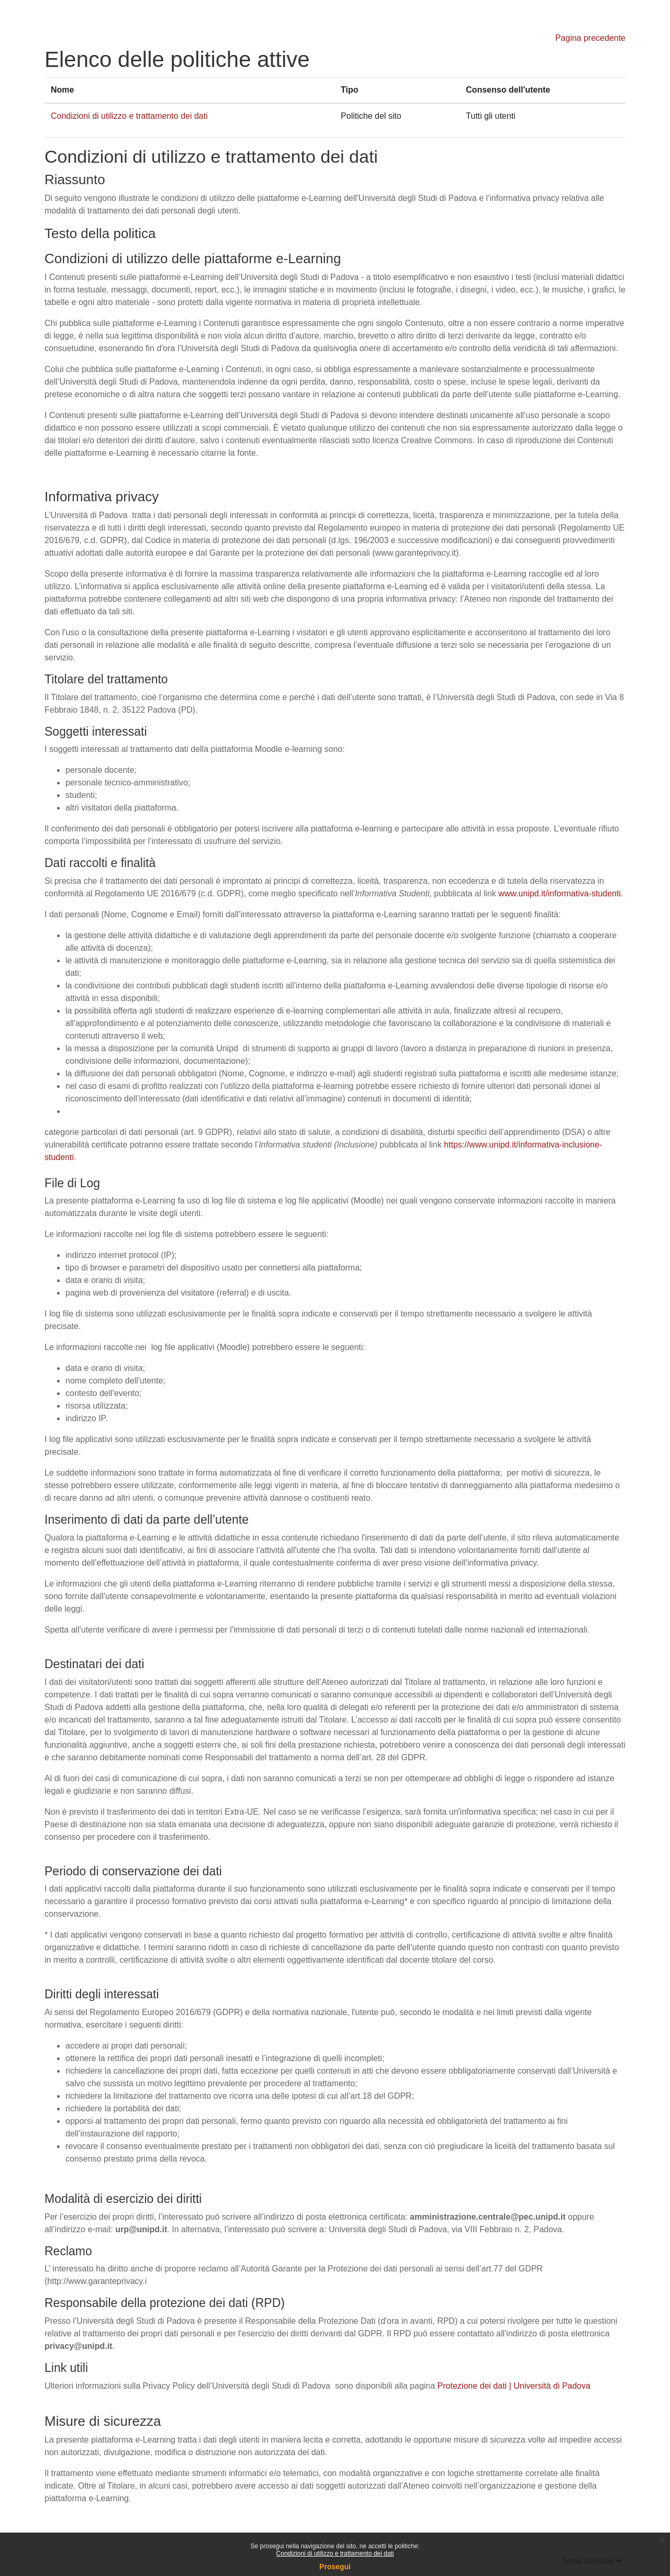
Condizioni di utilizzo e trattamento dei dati (335, 2553)
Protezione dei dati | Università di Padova (514, 2385)
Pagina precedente (590, 37)
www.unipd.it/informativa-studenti (559, 893)
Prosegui (335, 2566)
